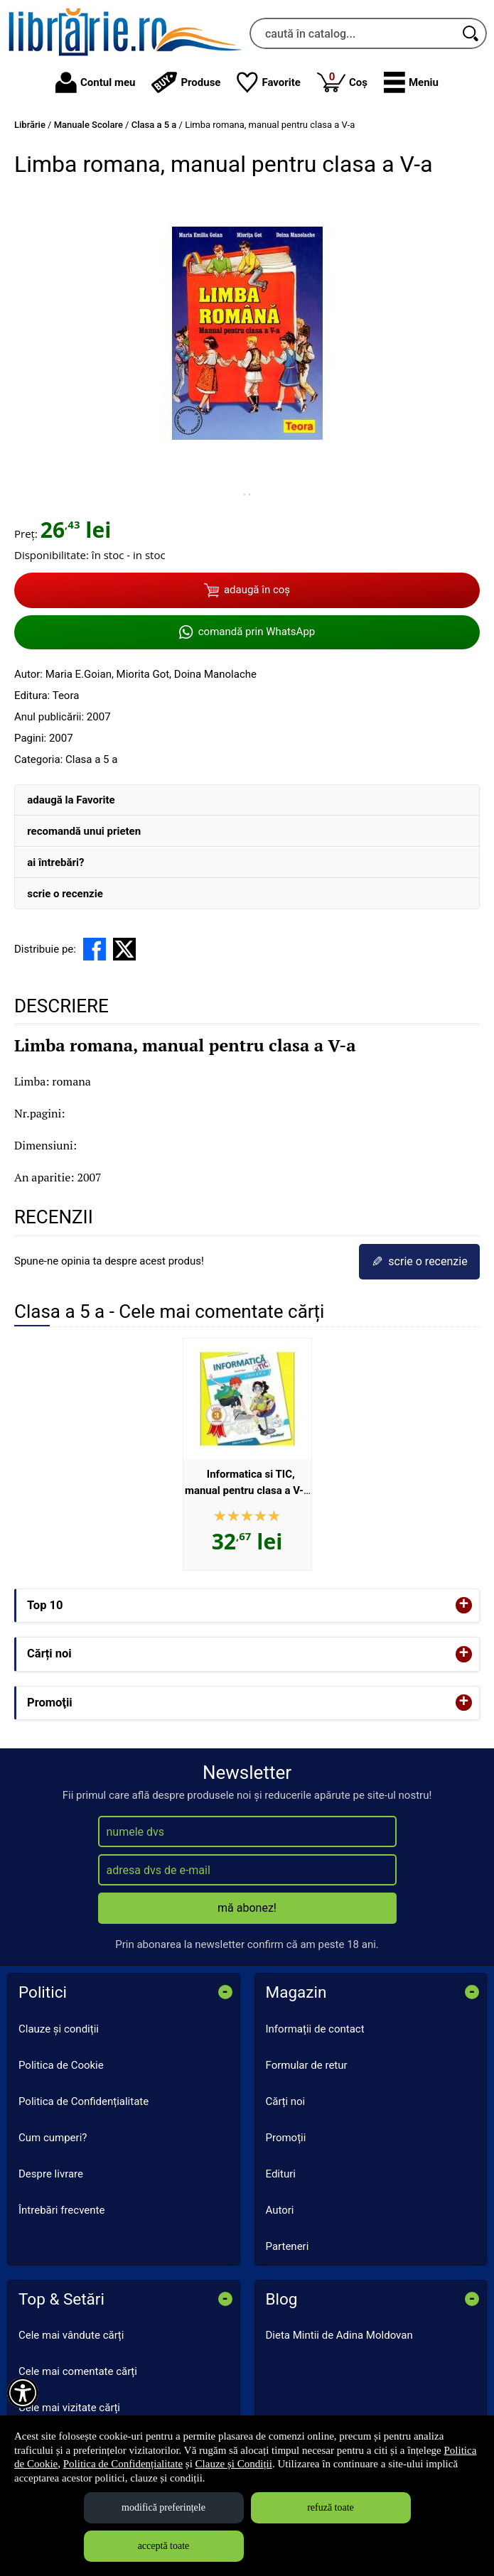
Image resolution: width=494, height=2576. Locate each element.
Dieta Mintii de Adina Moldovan (339, 2335)
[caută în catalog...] (352, 33)
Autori (280, 2210)
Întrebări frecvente (61, 2210)
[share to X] (124, 949)
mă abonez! (247, 1908)
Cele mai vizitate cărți (69, 2407)
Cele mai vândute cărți (71, 2335)
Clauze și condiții (58, 2029)
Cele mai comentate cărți (77, 2371)
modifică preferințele (163, 2507)
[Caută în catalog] (471, 33)
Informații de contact (315, 2029)
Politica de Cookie (61, 2065)
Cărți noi (286, 2101)
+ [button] (464, 1605)
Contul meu (95, 82)
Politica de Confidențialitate (83, 2101)
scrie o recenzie (65, 893)
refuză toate (330, 2507)
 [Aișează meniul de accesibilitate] (22, 2392)
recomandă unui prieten (84, 831)
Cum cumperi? (52, 2137)
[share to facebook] (94, 949)
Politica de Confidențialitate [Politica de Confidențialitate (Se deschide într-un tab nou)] (123, 2463)
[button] (411, 82)
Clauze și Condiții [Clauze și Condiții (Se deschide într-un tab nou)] (233, 2463)
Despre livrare (50, 2174)
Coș (342, 81)
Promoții (286, 2137)
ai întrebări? (55, 862)
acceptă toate (164, 2545)
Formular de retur (307, 2065)
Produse (185, 82)
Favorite (269, 82)
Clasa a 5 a (91, 759)
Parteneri (287, 2246)
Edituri (281, 2174)
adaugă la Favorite (70, 800)
